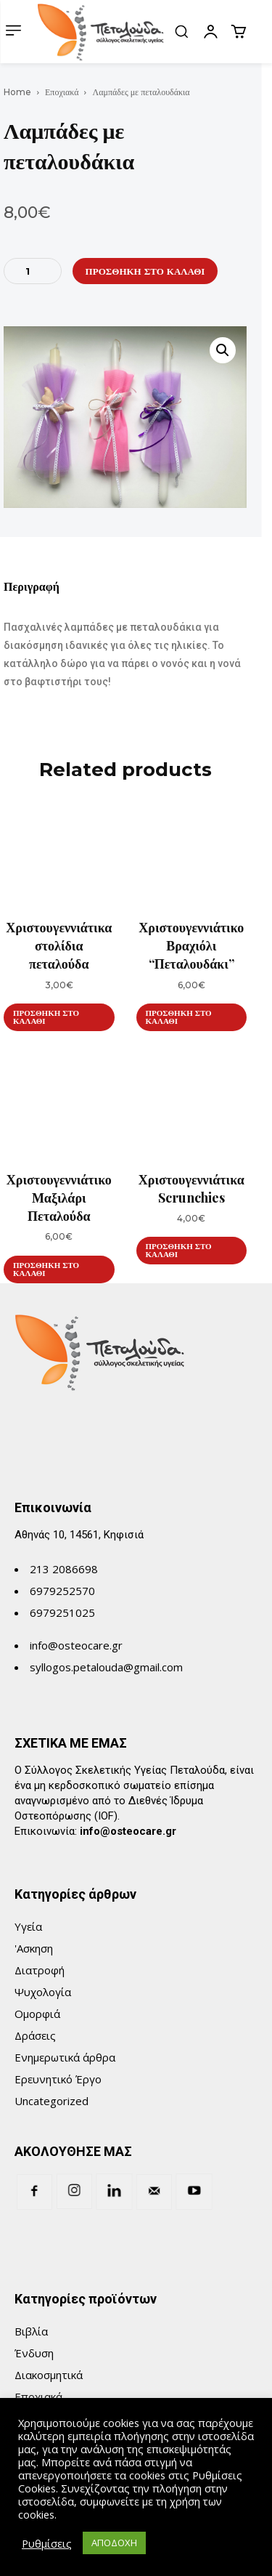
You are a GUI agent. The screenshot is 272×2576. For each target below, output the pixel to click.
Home (17, 91)
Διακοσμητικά (49, 2374)
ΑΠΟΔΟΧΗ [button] (114, 2542)
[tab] (31, 592)
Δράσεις (35, 2035)
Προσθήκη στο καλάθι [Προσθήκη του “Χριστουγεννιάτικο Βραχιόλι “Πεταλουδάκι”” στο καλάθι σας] (179, 1017)
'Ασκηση (34, 1948)
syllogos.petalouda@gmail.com (106, 1667)
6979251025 (62, 1612)
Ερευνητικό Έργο (58, 2079)
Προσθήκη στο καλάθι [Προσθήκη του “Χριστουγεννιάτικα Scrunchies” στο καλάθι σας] (179, 1250)
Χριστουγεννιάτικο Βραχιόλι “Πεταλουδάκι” (191, 945)
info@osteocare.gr (76, 1645)
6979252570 (62, 1590)
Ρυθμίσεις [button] (47, 2543)
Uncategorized (51, 2100)
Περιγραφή (31, 587)
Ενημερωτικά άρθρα (65, 2057)
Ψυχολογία (43, 1992)
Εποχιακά (61, 91)
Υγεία (28, 1926)
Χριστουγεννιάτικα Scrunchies (191, 1188)
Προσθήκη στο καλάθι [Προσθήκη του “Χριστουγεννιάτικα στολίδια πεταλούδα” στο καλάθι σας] (46, 1017)
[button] (181, 31)
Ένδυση (34, 2353)
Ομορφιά (37, 2013)
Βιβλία (31, 2331)
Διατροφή (40, 1970)
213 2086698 (64, 1569)
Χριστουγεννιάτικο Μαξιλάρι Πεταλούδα (59, 1197)
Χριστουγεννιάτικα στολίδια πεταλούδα (59, 945)
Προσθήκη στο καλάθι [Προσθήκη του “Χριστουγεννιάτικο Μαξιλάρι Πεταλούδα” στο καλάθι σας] (46, 1269)
